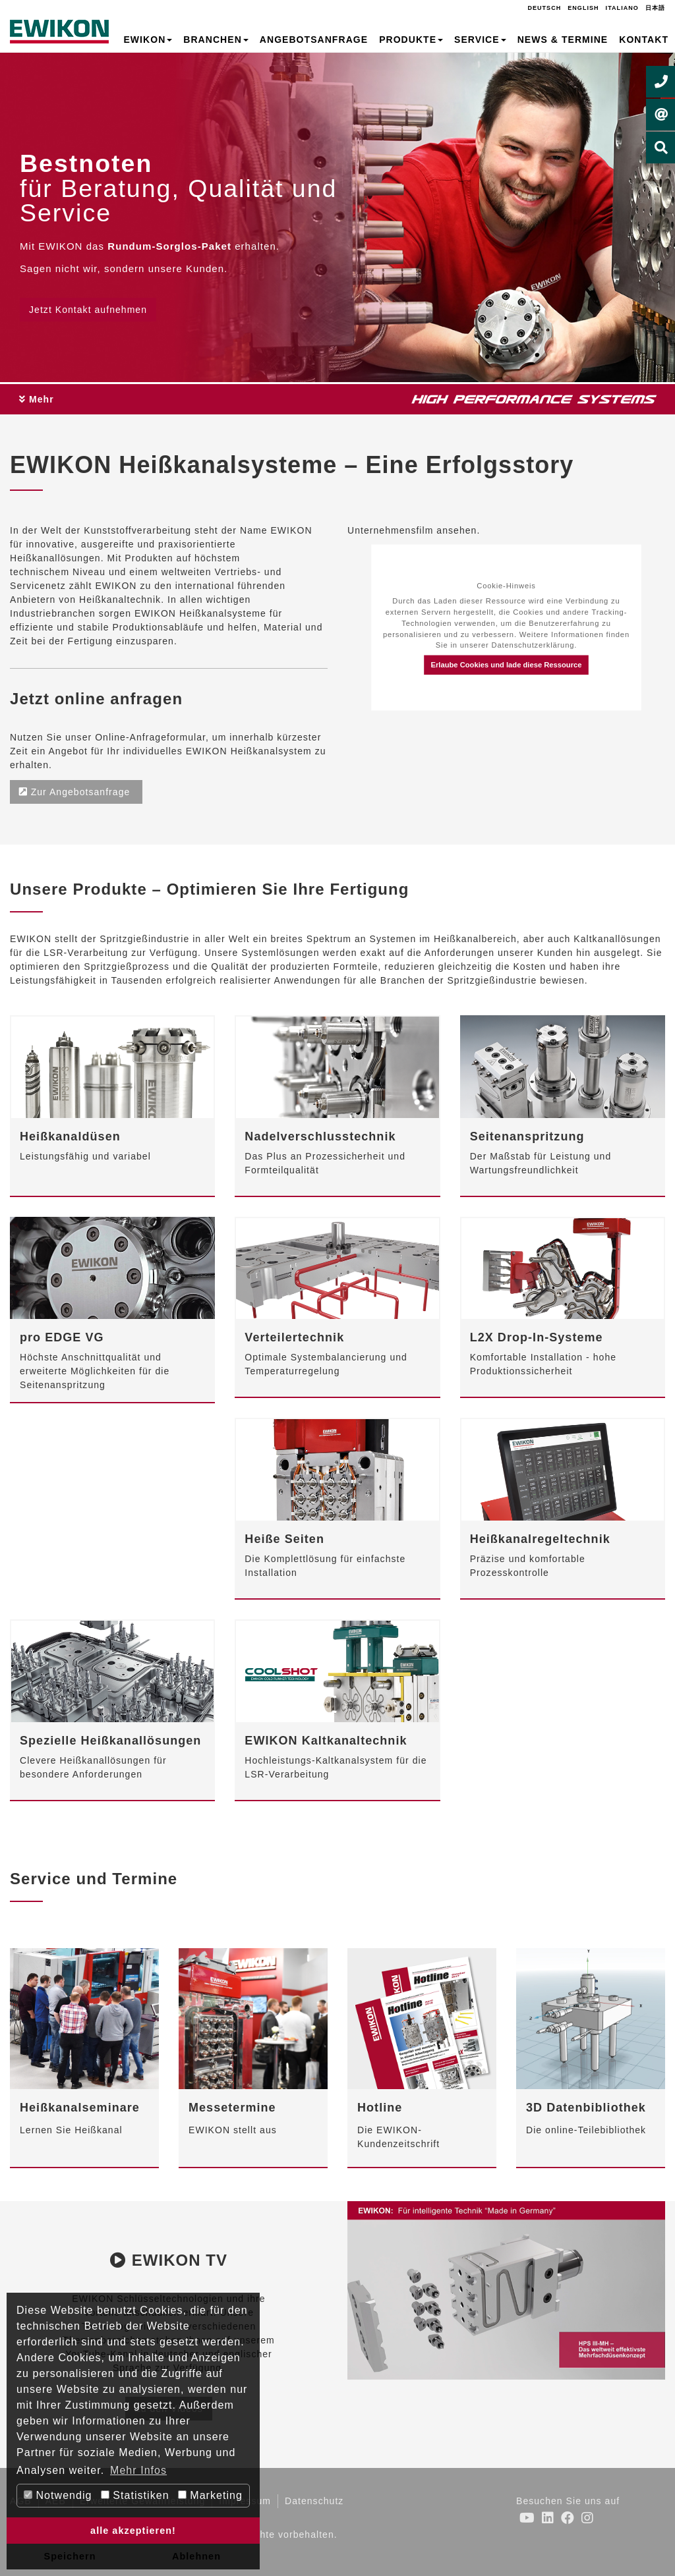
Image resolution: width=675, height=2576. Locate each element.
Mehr (36, 399)
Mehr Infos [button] (138, 2470)
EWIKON (147, 39)
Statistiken (135, 2495)
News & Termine (562, 39)
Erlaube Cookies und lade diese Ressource (505, 665)
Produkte (411, 39)
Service (480, 39)
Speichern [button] (70, 2556)
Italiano (622, 8)
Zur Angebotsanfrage (76, 792)
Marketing (210, 2495)
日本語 (655, 8)
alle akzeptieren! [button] (133, 2530)
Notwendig (58, 2495)
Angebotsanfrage (314, 39)
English (583, 8)
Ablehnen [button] (196, 2556)
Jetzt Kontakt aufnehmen (88, 309)
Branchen (216, 39)
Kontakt (643, 39)
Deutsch (544, 8)
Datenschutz (314, 2501)
